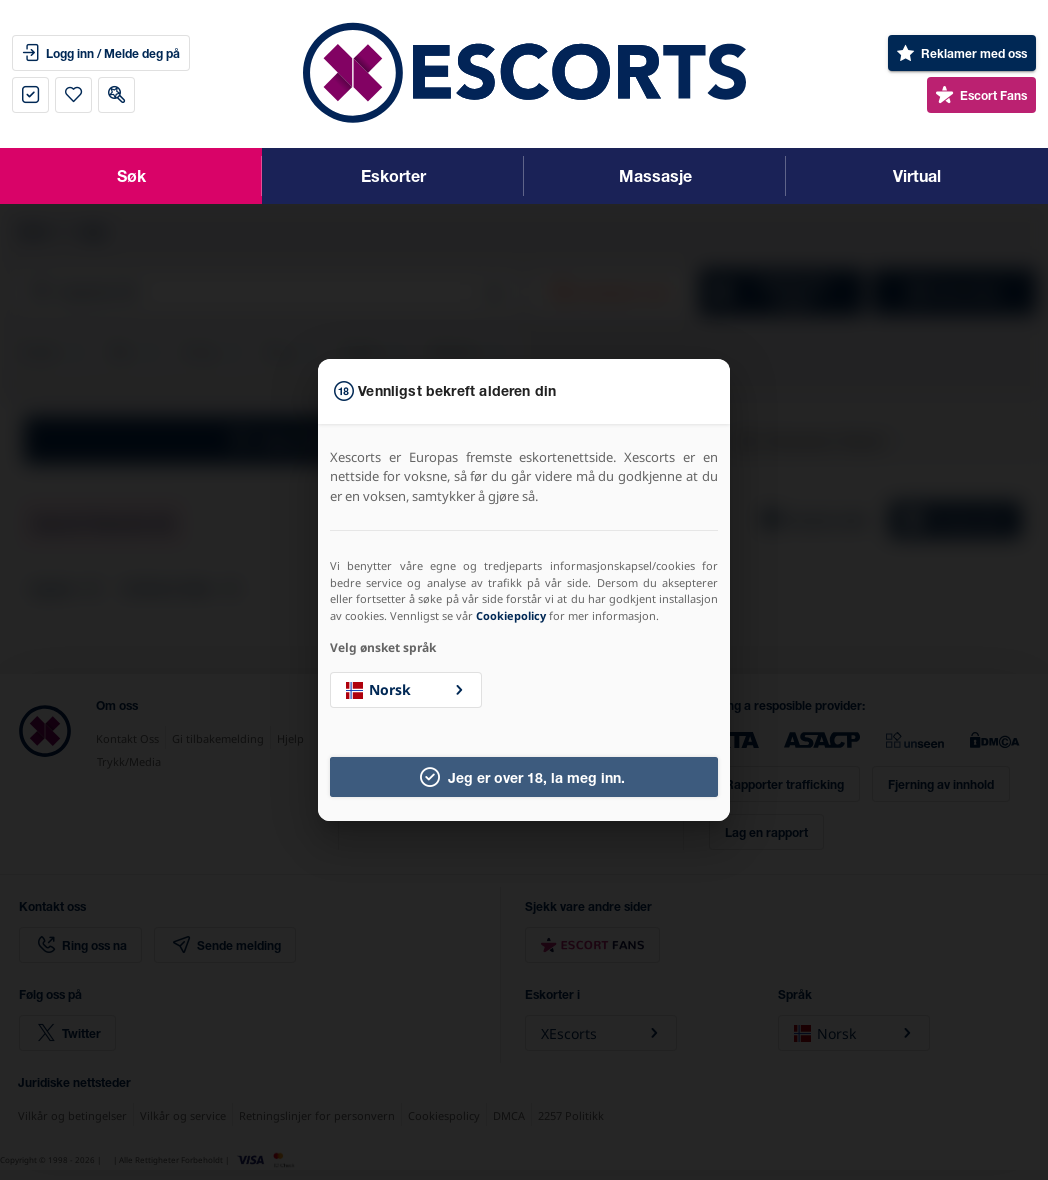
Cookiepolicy (511, 615)
